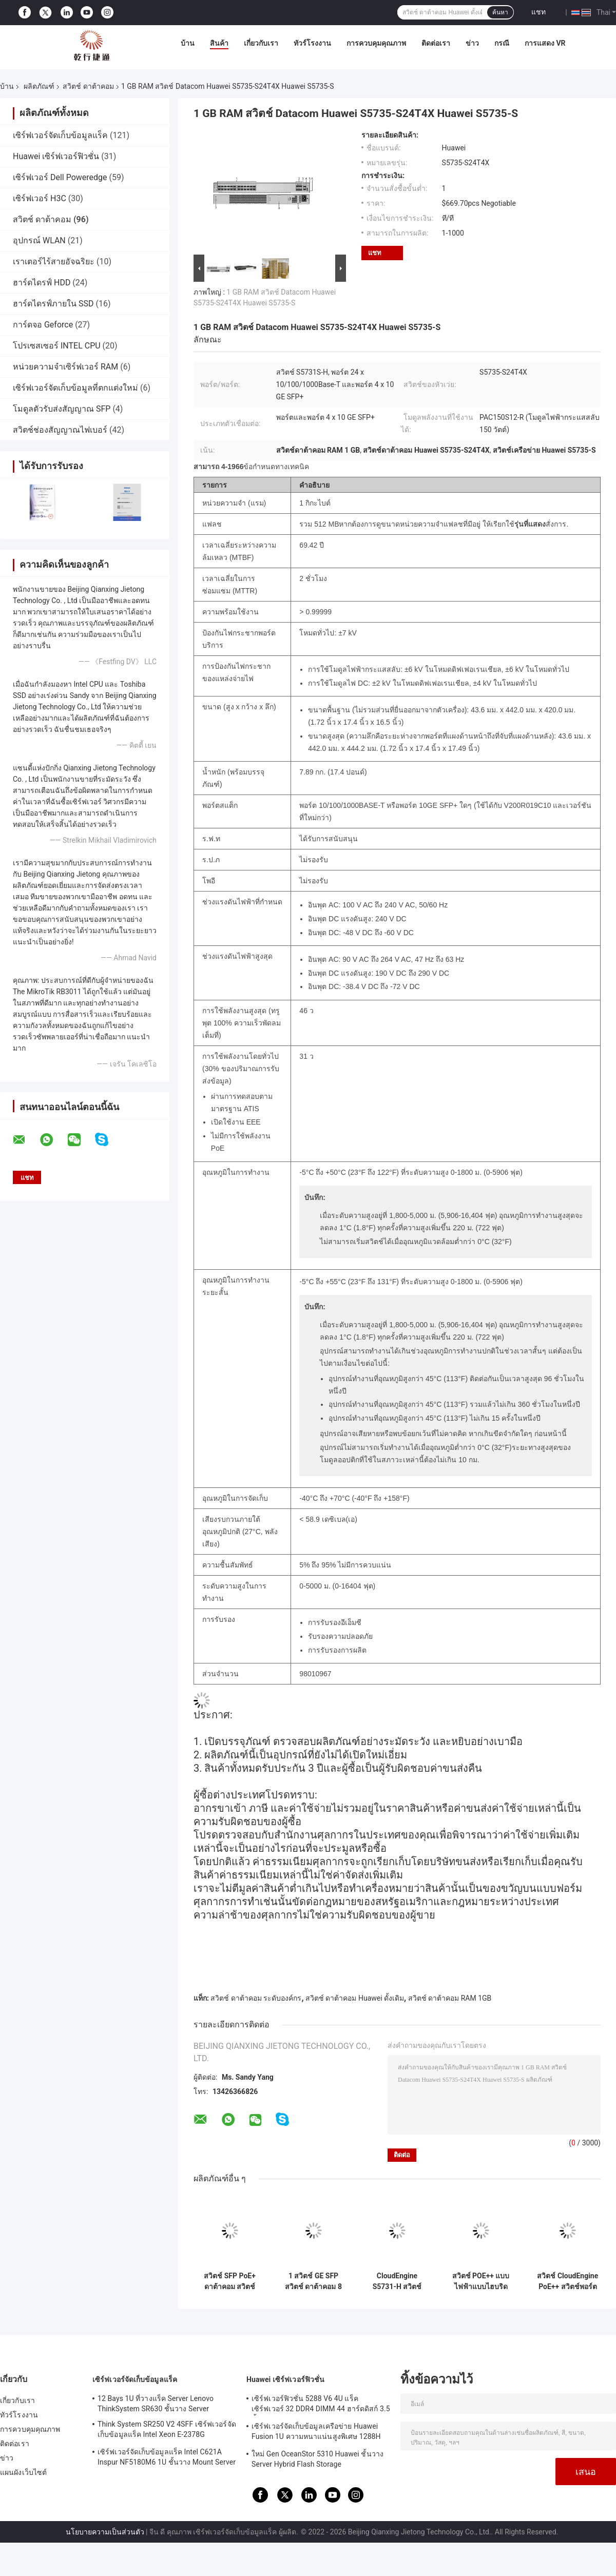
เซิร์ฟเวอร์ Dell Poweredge (60, 177)
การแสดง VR (545, 43)
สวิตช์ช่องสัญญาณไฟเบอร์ (60, 430)
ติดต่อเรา (435, 43)
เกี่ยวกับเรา (261, 43)
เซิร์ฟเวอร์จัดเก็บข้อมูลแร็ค (60, 135)
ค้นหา (500, 12)
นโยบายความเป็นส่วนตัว (105, 2532)
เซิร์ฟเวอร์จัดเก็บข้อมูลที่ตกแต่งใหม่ (75, 388)
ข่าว (472, 43)
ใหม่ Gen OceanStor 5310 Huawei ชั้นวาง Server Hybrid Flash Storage (317, 2459)
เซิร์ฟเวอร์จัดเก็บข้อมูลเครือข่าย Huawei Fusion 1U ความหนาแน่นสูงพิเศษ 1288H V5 (316, 2433)
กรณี (501, 43)
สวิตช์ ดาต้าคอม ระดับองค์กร (255, 1998)
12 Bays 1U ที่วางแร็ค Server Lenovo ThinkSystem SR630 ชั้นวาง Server (156, 2403)
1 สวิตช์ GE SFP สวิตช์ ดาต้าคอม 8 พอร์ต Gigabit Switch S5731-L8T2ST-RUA (313, 2281)
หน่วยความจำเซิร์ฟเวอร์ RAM (65, 367)
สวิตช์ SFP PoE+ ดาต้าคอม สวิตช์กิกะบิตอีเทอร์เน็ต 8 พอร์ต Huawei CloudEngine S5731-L (230, 2281)
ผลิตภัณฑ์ (39, 86)
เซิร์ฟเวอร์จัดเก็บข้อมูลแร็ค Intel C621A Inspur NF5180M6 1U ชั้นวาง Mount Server (167, 2457)
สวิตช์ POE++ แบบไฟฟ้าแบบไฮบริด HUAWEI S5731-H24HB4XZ (481, 2281)
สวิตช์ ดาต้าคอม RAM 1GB (450, 1998)
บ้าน (188, 43)
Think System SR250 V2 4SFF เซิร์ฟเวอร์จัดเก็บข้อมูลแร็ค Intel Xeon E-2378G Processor (167, 2431)
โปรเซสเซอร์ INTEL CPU (57, 346)
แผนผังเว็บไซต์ (23, 2472)
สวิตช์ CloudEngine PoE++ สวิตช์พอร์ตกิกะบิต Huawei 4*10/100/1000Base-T (567, 2281)
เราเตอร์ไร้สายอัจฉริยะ (53, 261)
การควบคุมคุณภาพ (376, 43)
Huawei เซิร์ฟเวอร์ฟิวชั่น (56, 156)
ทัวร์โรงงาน (312, 43)
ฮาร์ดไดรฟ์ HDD (41, 282)
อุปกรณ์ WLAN (39, 240)
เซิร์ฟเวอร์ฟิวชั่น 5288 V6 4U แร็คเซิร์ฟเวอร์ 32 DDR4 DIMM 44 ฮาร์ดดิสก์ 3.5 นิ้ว (321, 2405)
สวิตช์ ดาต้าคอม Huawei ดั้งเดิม (354, 1998)
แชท (538, 12)
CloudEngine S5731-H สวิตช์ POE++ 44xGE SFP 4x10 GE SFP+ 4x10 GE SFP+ (397, 2281)
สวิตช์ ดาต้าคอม (88, 86)
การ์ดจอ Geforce (43, 325)
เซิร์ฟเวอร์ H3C (39, 198)
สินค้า (219, 43)
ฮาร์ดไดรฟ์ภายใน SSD (53, 303)
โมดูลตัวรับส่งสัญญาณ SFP (61, 409)
